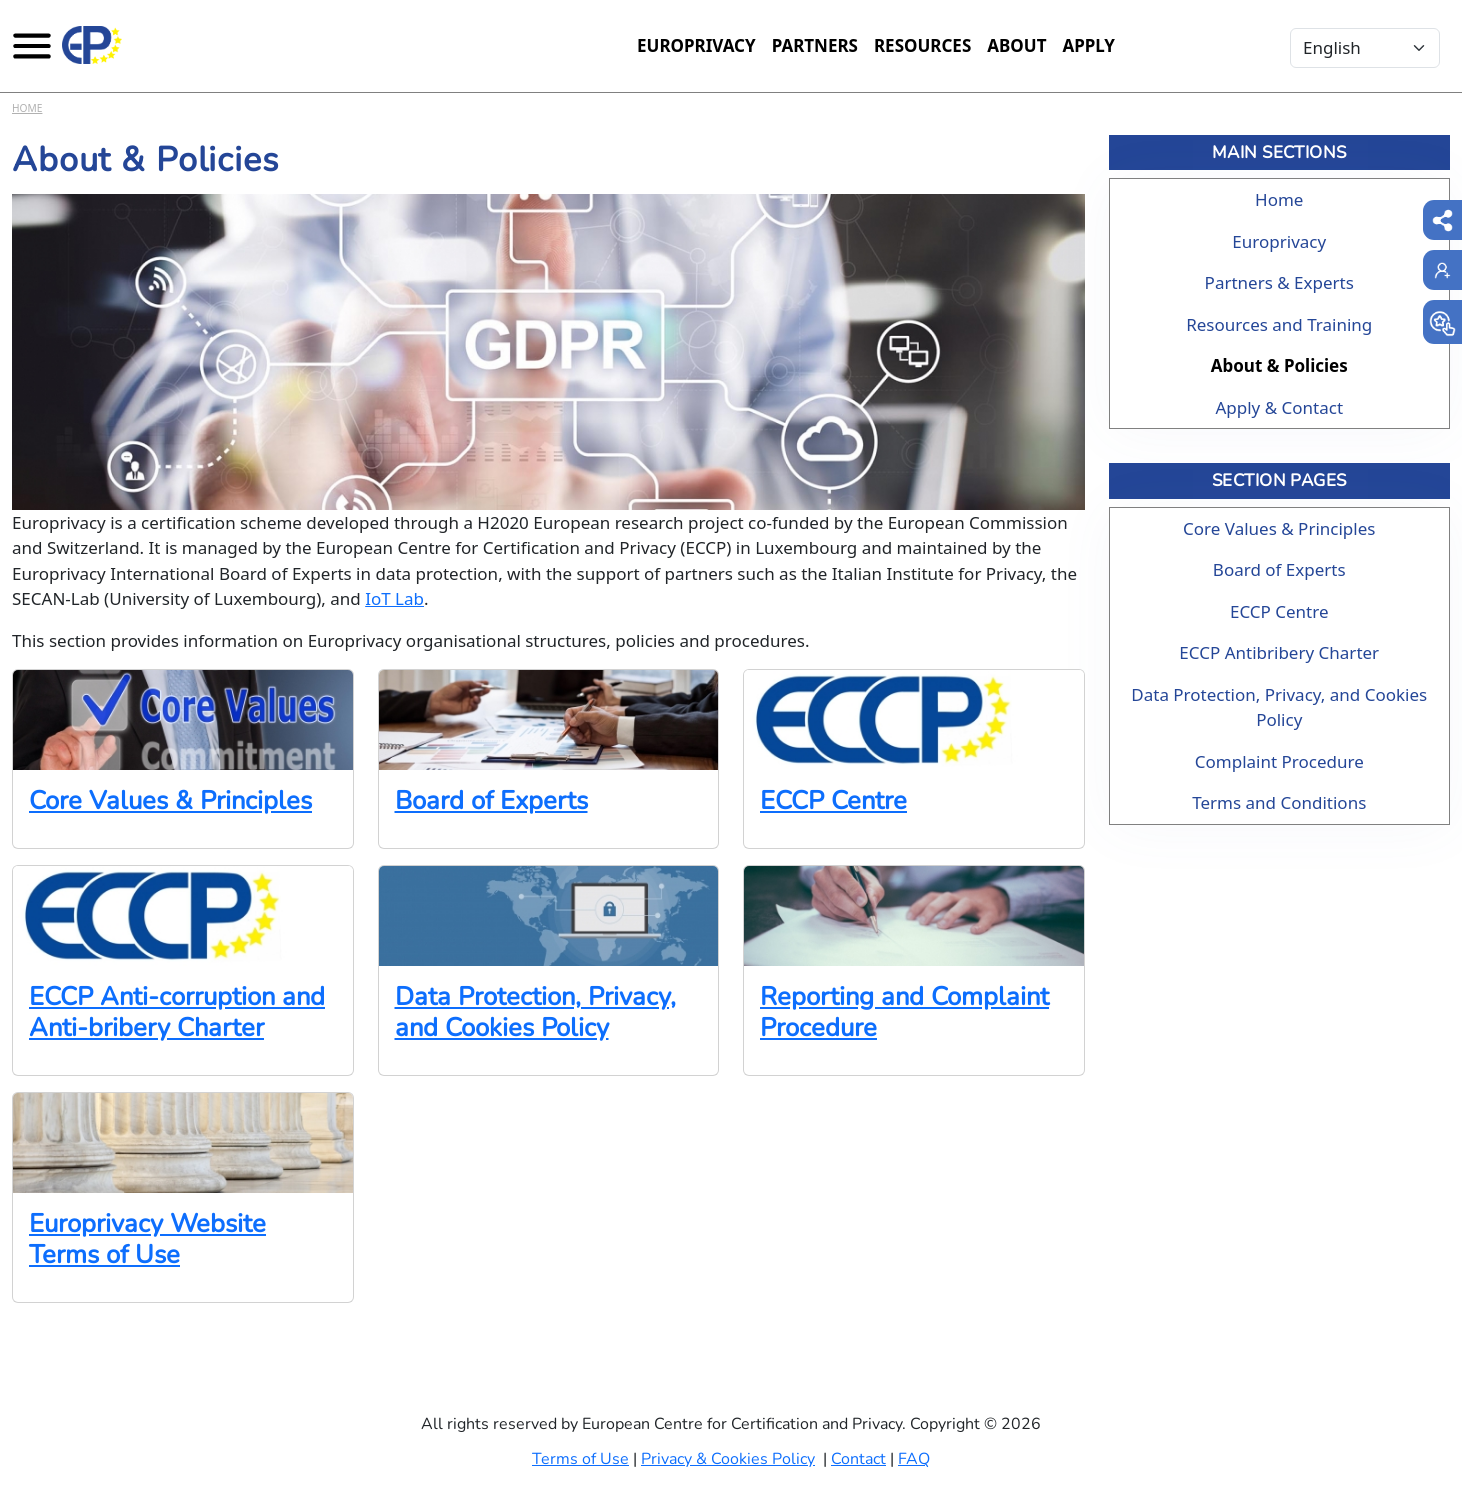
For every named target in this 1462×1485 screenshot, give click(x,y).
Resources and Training (1279, 324)
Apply (1088, 45)
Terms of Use (580, 1459)
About (1016, 45)
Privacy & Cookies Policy (728, 1459)
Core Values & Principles (170, 800)
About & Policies (1279, 365)
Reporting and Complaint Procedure (904, 1012)
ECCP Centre (833, 800)
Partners (815, 45)
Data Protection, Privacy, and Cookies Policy (535, 1012)
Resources (922, 45)
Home (27, 108)
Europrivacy (696, 45)
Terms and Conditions (1279, 802)
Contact (858, 1459)
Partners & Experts (1279, 282)
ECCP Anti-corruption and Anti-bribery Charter (177, 1012)
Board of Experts (491, 800)
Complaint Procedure (1279, 761)
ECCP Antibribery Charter (1279, 652)
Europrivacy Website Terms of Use (147, 1239)
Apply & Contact (1279, 407)
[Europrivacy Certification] (92, 45)
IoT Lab (394, 598)
